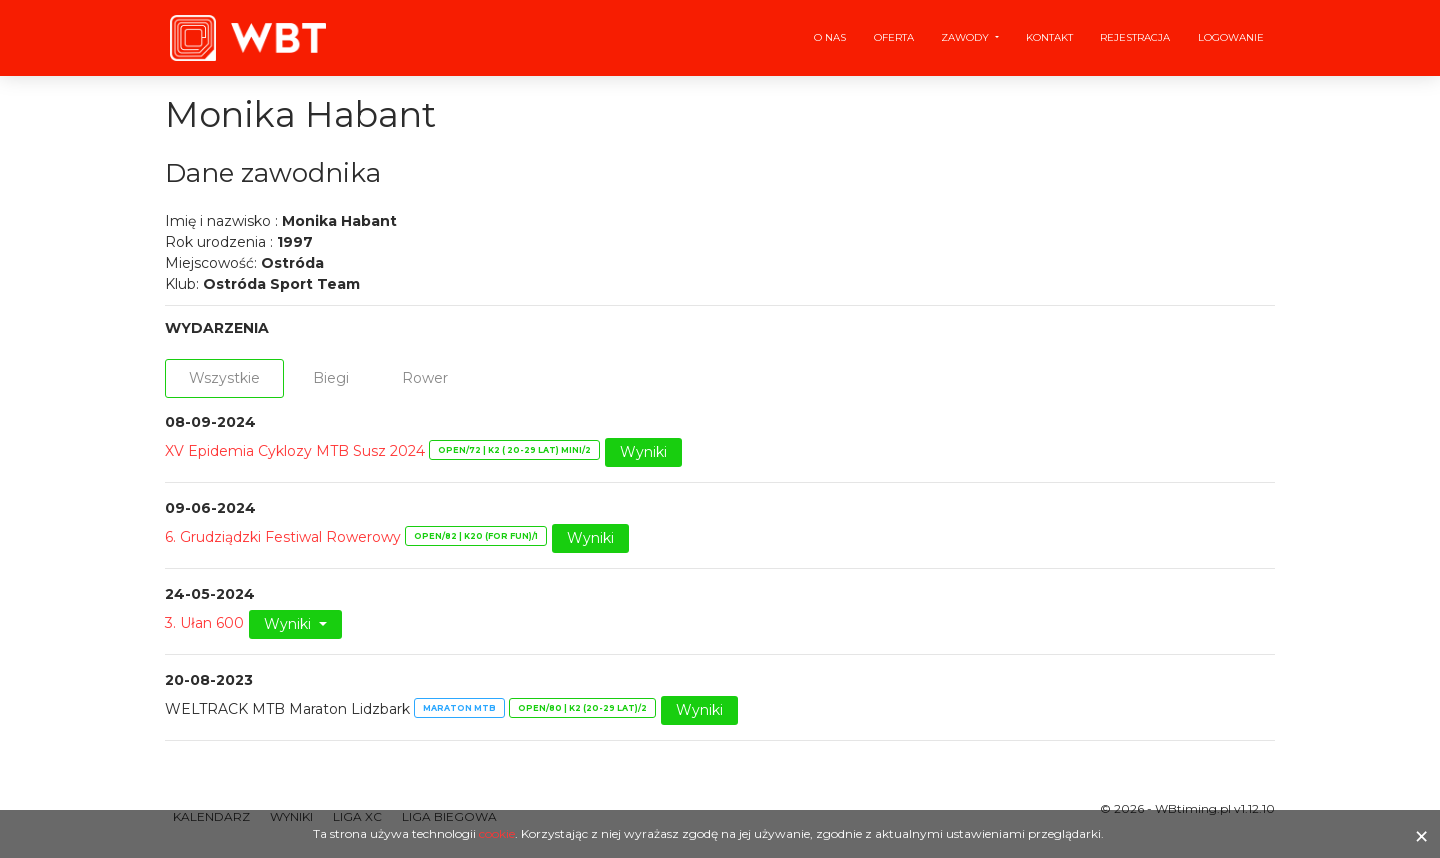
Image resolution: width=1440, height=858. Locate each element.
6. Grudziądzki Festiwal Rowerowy (283, 537)
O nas (830, 37)
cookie (497, 833)
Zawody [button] (966, 37)
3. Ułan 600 (204, 623)
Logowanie (1231, 37)
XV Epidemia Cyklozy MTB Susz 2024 (295, 451)
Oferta (894, 37)
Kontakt (1049, 37)
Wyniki (643, 452)
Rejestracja (1135, 37)
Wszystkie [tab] (224, 378)
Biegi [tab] (331, 378)
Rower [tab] (425, 378)
